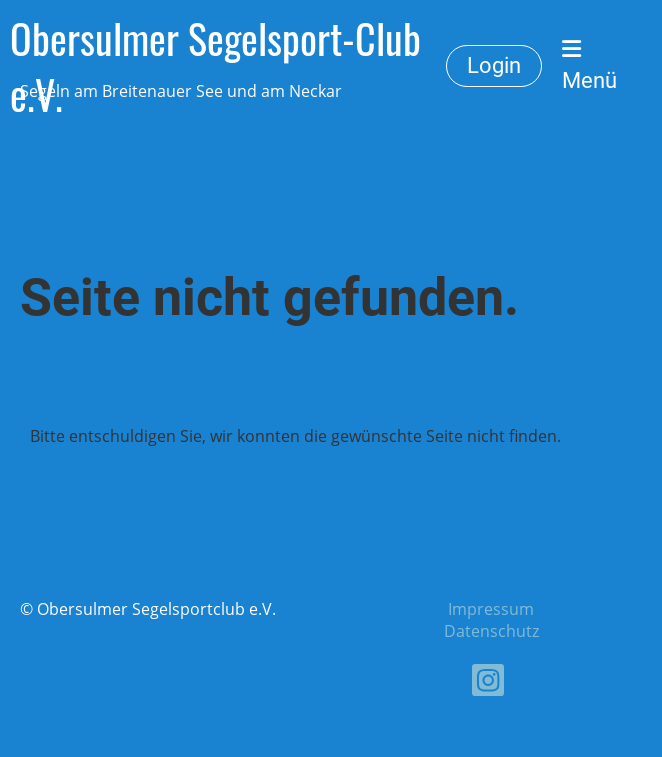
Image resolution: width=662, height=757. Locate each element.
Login (494, 65)
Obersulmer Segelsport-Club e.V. (215, 66)
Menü (589, 65)
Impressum (491, 609)
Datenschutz (491, 631)
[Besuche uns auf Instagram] (488, 683)
